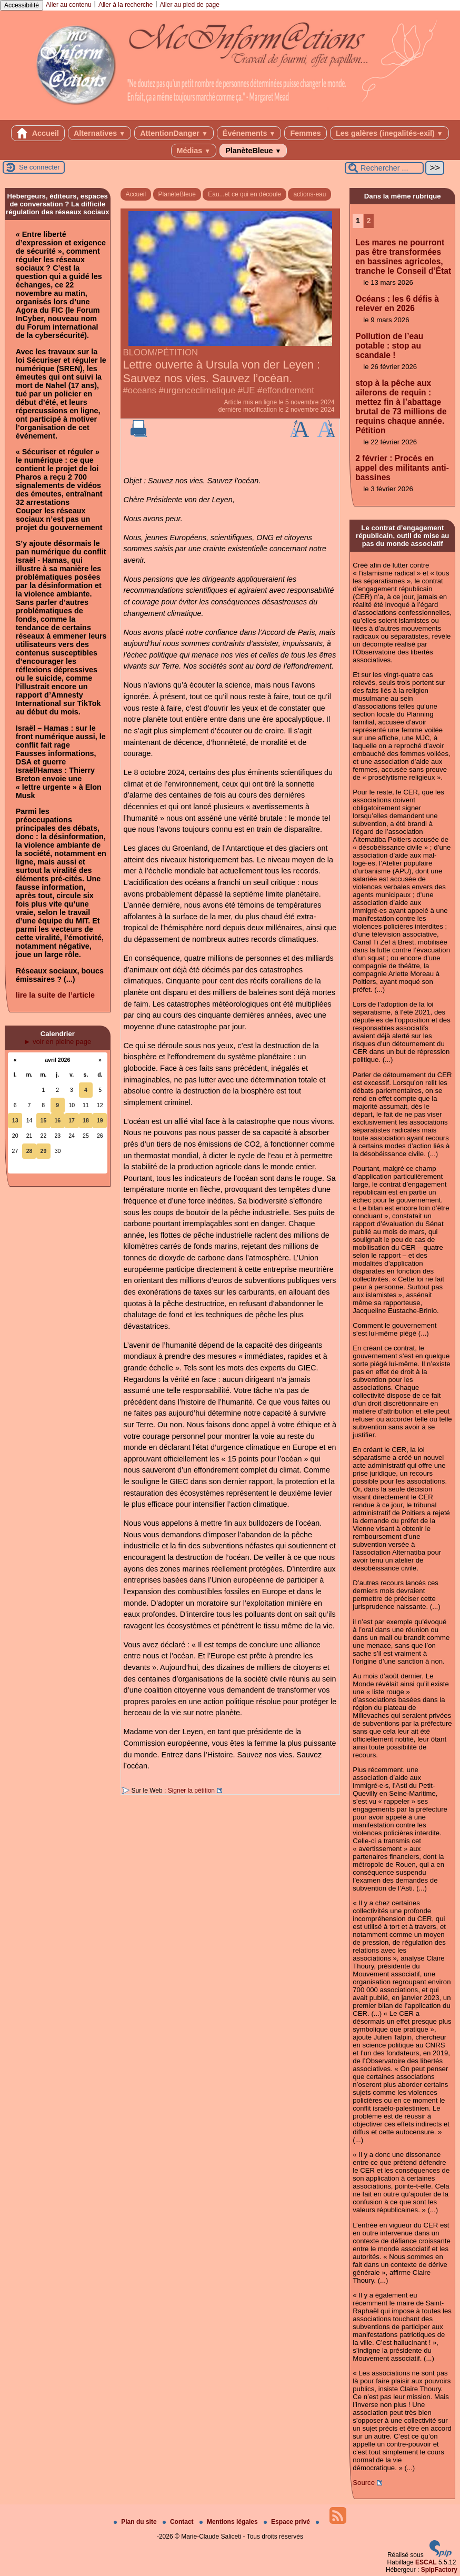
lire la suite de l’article (55, 995)
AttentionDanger (174, 133)
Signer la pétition (191, 1790)
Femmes (305, 133)
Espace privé (288, 2521)
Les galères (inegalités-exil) (389, 133)
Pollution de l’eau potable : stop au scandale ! (389, 346)
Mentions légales (229, 2521)
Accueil (38, 133)
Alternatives (99, 133)
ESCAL (426, 2562)
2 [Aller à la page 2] (369, 220)
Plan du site (136, 2521)
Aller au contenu (69, 4)
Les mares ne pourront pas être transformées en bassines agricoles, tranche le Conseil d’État (403, 256)
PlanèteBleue (253, 150)
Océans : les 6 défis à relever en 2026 (397, 303)
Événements (249, 133)
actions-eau (309, 194)
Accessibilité (21, 5)
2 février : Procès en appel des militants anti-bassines (402, 468)
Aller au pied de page (189, 4)
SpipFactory (439, 2569)
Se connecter (39, 167)
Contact (179, 2521)
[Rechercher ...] (384, 168)
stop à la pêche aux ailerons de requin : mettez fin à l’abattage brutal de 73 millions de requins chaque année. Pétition (400, 407)
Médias (194, 150)
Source (364, 2483)
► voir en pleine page (57, 1042)
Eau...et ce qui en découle (244, 194)
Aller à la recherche (125, 4)
